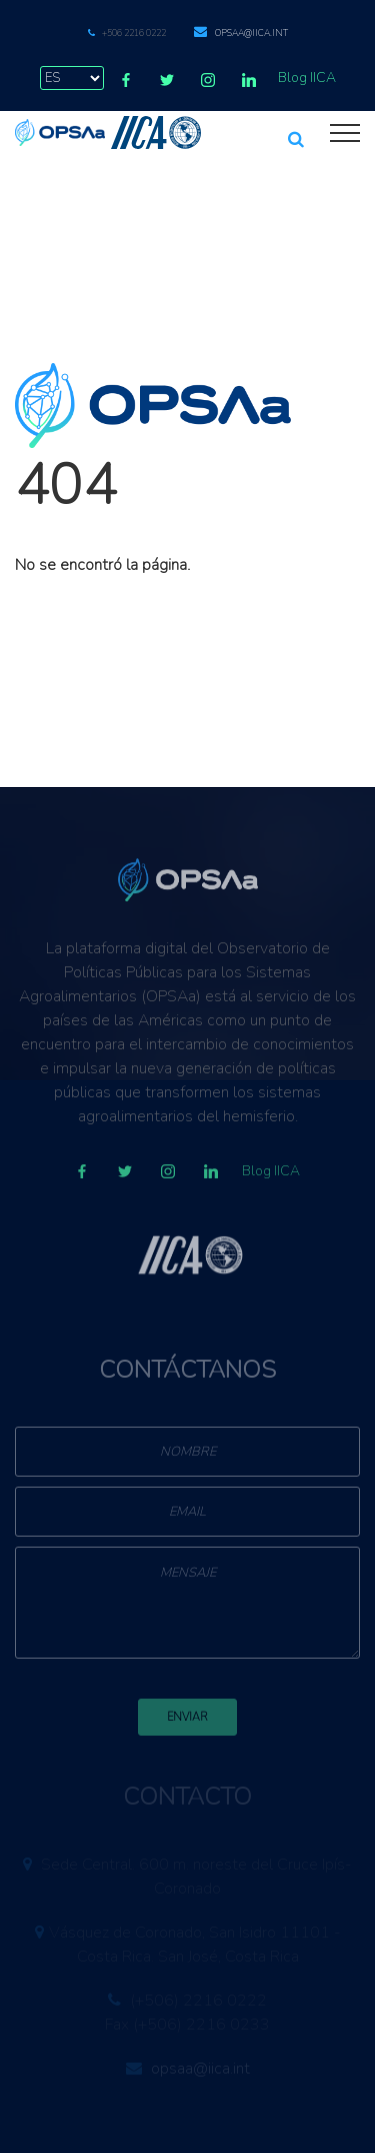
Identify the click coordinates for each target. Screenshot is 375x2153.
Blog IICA (307, 77)
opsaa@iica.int (251, 33)
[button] (296, 130)
